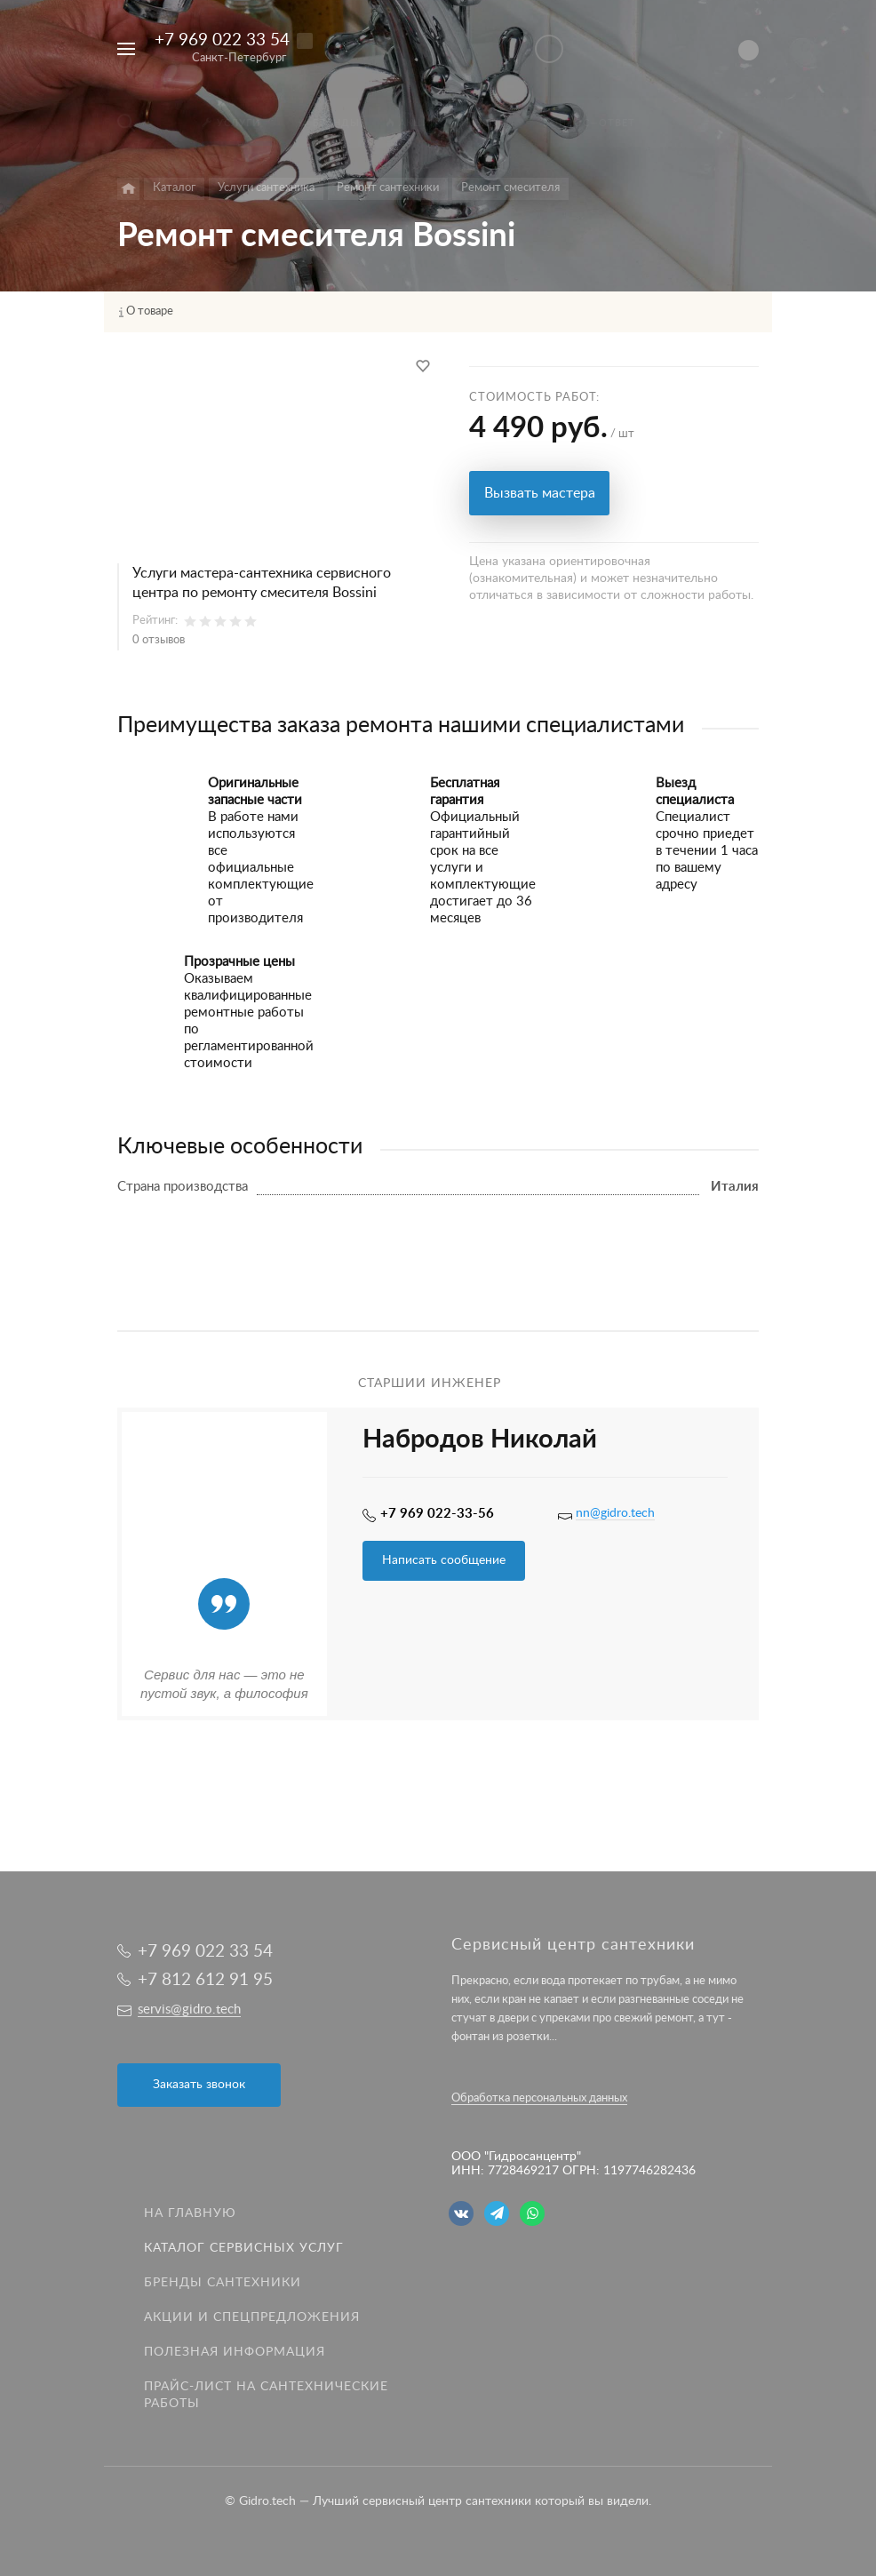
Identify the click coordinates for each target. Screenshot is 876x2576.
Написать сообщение (444, 1560)
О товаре (149, 311)
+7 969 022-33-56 (437, 1513)
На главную (190, 2213)
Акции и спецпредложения (252, 2317)
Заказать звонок (199, 2084)
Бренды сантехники (222, 2283)
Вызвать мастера (539, 493)
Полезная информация (234, 2352)
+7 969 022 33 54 (222, 40)
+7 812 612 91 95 (205, 1980)
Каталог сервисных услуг (244, 2248)
